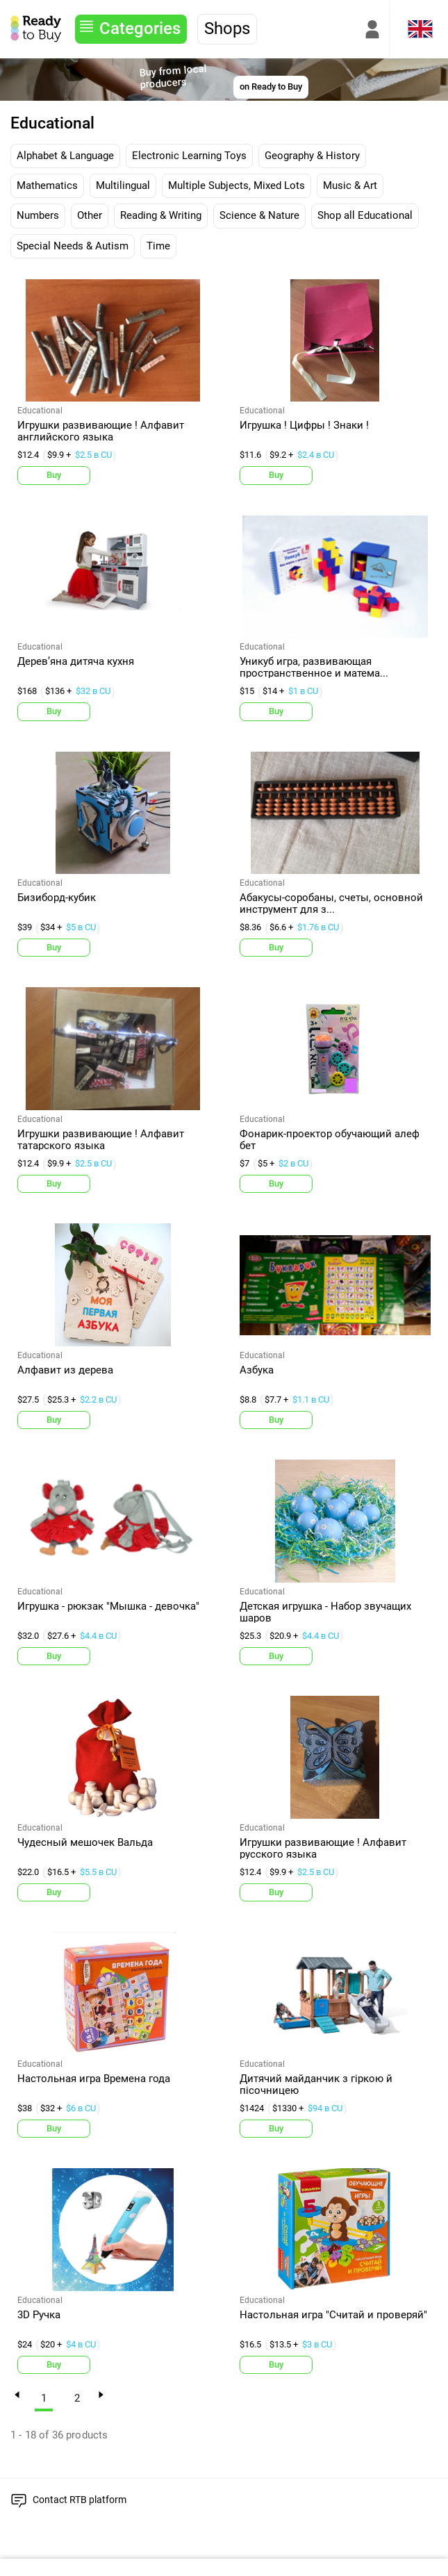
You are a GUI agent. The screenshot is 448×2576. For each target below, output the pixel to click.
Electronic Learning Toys (189, 155)
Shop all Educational (365, 215)
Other (89, 215)
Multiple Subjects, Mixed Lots (236, 185)
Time (158, 246)
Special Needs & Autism (72, 246)
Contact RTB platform (79, 2499)
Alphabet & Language (65, 155)
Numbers (38, 215)
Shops (227, 28)
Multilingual (123, 185)
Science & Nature (259, 215)
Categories (140, 28)
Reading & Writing (160, 215)
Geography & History (312, 155)
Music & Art (350, 185)
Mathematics (47, 185)
